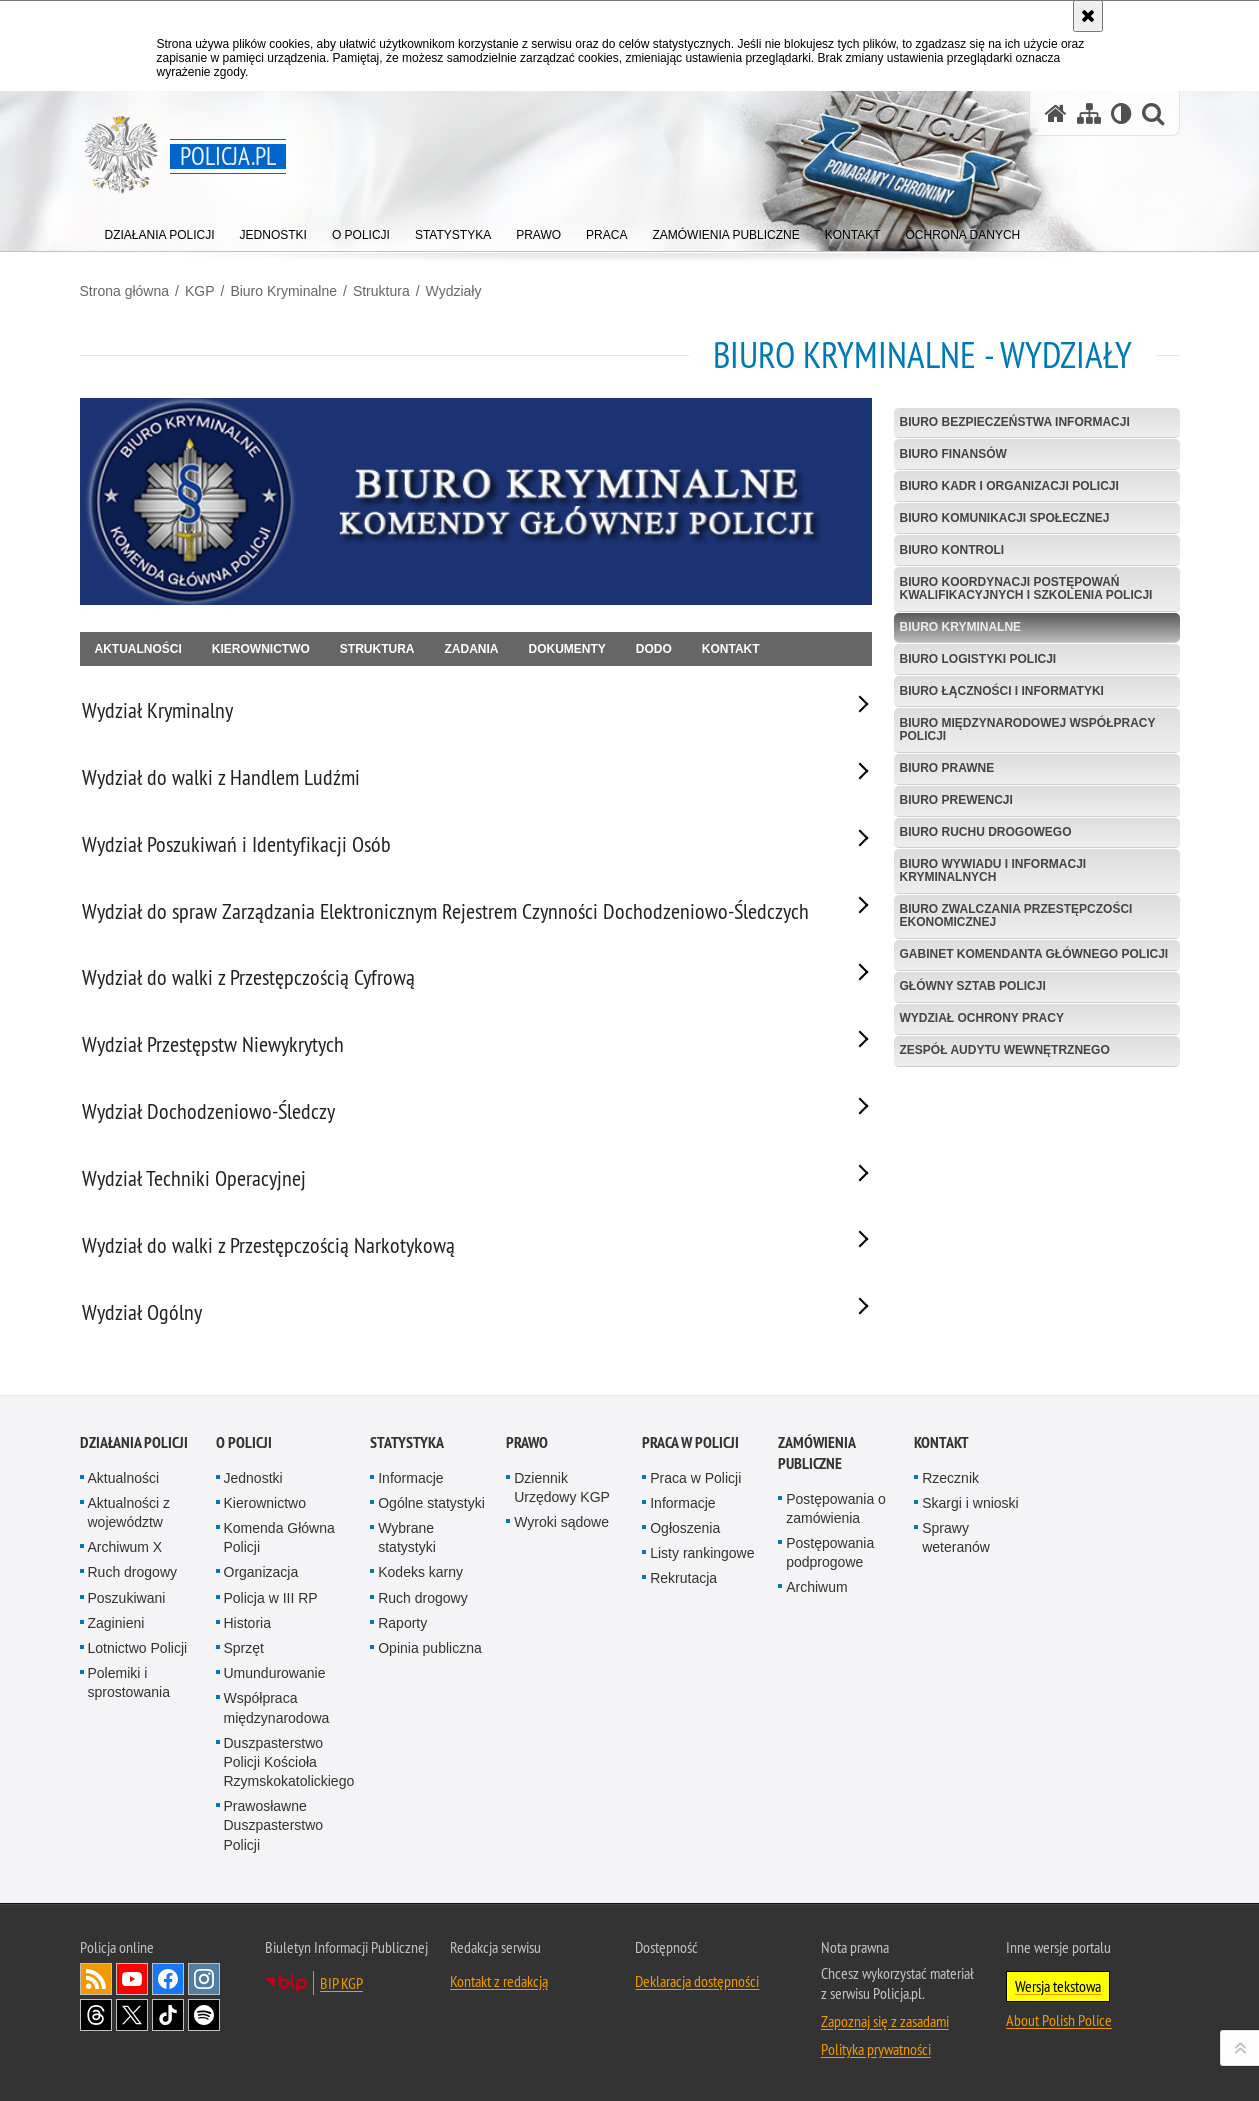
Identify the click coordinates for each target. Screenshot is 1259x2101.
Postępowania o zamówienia (836, 1508)
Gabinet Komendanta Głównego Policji (1034, 954)
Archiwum (816, 1587)
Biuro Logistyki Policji (978, 659)
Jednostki (253, 1478)
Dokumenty (567, 649)
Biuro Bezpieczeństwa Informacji (1015, 422)
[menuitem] (160, 230)
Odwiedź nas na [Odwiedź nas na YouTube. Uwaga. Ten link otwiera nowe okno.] (132, 1979)
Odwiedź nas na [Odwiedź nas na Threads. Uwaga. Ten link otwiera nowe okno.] (96, 2015)
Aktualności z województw (129, 1512)
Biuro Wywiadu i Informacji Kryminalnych (993, 870)
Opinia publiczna (430, 1648)
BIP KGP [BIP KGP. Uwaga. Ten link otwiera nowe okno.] (341, 1983)
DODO (654, 649)
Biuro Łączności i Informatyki (1002, 691)
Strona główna (125, 291)
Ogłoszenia (685, 1528)
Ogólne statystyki (431, 1503)
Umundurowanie (275, 1673)
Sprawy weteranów (956, 1537)
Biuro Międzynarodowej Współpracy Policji (1028, 729)
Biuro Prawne (947, 768)
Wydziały (454, 291)
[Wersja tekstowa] (1121, 113)
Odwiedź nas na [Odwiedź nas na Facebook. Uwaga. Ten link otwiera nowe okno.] (168, 1979)
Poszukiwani (127, 1598)
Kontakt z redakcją (499, 1981)
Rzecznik (950, 1478)
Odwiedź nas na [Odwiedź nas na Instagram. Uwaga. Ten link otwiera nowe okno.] (204, 1979)
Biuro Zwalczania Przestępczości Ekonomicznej (1016, 915)
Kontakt (731, 649)
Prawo (527, 1442)
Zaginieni (116, 1623)
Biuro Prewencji (956, 800)
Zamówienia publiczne (816, 1453)
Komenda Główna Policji (279, 1537)
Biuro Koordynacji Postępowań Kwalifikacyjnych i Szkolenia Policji (1026, 588)
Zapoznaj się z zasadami (885, 2021)
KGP (200, 291)
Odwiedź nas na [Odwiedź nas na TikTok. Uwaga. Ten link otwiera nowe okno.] (168, 2015)
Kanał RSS (96, 1979)
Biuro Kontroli (952, 550)
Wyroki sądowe (561, 1522)
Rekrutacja (683, 1578)
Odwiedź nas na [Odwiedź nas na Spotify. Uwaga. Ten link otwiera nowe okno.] (204, 2015)
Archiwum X (125, 1547)
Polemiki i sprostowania (129, 1682)
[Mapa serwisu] (1089, 113)
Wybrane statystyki (407, 1537)
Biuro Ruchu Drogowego (986, 832)
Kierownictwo (261, 649)
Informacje (410, 1478)
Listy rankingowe (702, 1553)
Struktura (381, 291)
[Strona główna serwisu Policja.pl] (1056, 113)
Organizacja (261, 1572)
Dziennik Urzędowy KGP (562, 1487)
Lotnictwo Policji (138, 1648)
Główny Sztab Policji (973, 986)
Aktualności (138, 649)
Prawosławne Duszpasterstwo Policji (274, 1825)
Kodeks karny (420, 1572)
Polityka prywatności (876, 2049)
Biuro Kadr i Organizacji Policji (1009, 486)
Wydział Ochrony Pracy (982, 1018)
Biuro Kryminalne (283, 291)
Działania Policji (134, 1442)
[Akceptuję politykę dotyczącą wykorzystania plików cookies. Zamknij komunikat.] (1088, 16)
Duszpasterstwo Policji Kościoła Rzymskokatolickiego (289, 1762)
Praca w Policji (690, 1442)
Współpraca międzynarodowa (277, 1707)
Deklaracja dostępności (697, 1981)
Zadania (472, 649)
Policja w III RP (271, 1598)
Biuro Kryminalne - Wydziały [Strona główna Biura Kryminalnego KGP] (922, 355)
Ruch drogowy (133, 1572)
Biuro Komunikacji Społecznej (1005, 518)
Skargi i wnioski (970, 1503)
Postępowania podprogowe (830, 1552)
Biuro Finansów (953, 454)
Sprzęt (244, 1648)
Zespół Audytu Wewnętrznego (1005, 1050)
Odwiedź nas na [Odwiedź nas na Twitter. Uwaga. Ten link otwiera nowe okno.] (132, 2015)
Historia (247, 1623)
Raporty (402, 1623)
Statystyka (407, 1442)
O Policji (244, 1442)
